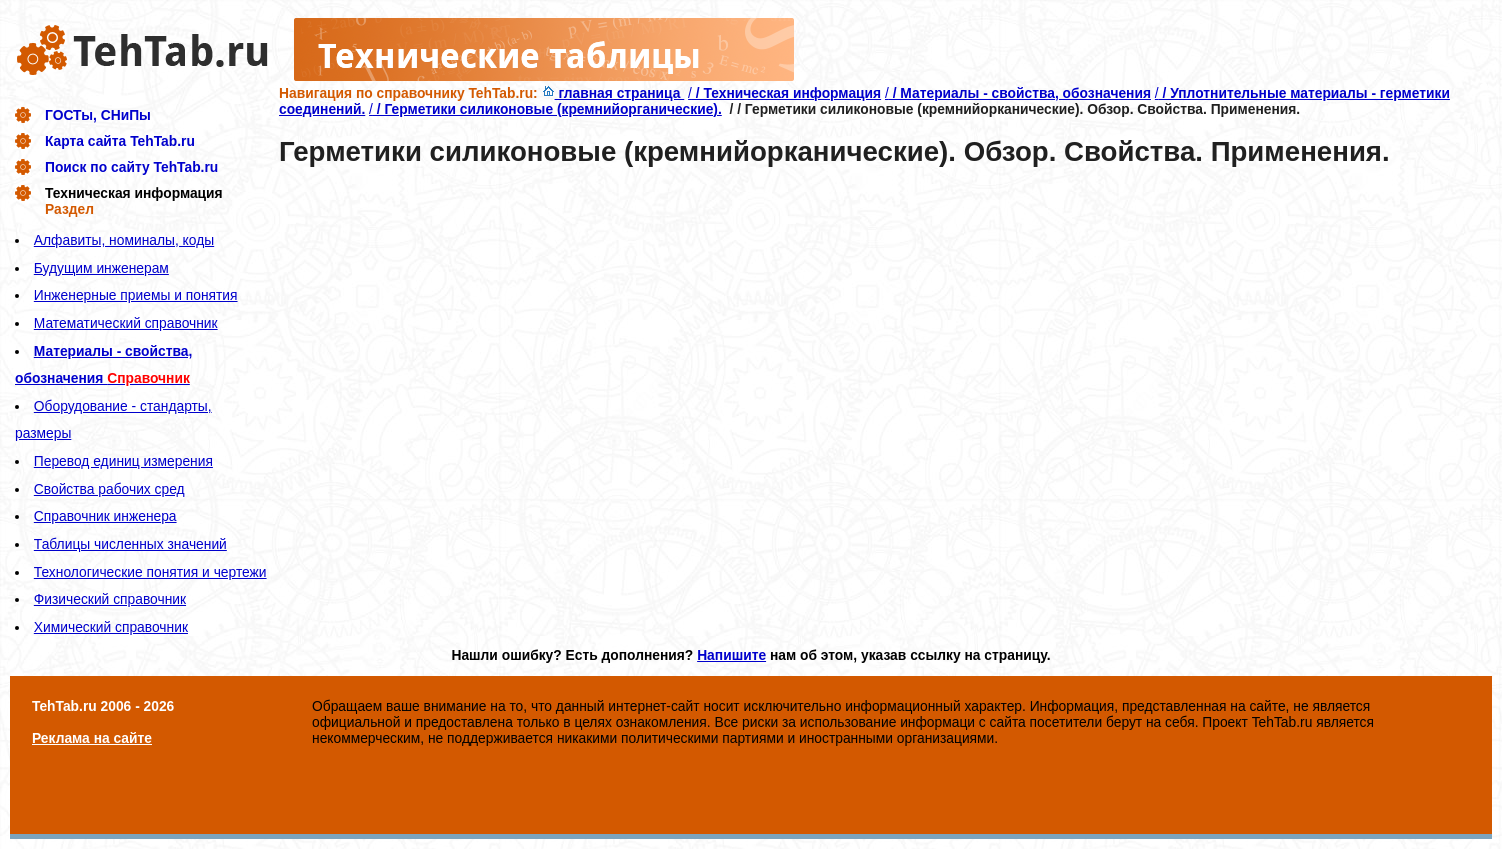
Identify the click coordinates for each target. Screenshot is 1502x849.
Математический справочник (126, 323)
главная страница (613, 93)
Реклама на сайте (92, 738)
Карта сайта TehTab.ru (120, 141)
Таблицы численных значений (130, 544)
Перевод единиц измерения (123, 461)
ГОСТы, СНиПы (98, 115)
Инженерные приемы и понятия (136, 295)
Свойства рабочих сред (109, 489)
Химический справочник (111, 627)
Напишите (731, 655)
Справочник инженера (105, 516)
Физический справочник (110, 599)
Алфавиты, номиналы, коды (124, 240)
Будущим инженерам (101, 268)
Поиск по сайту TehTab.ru (131, 167)
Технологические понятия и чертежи (150, 572)
